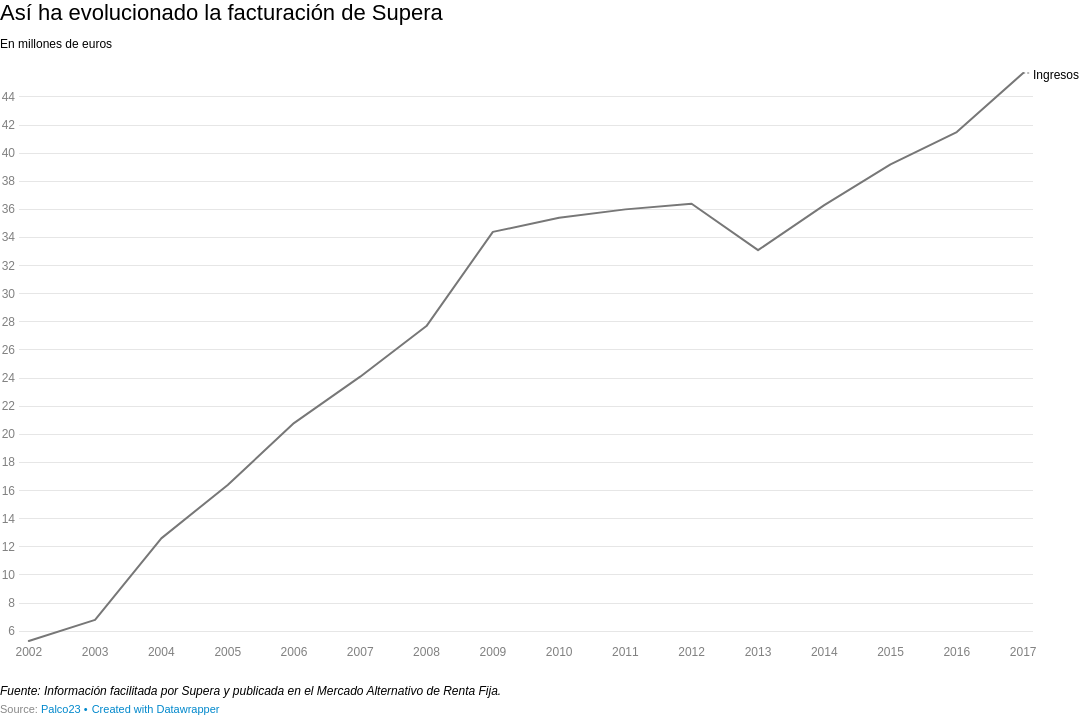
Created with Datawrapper (156, 709)
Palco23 (61, 709)
